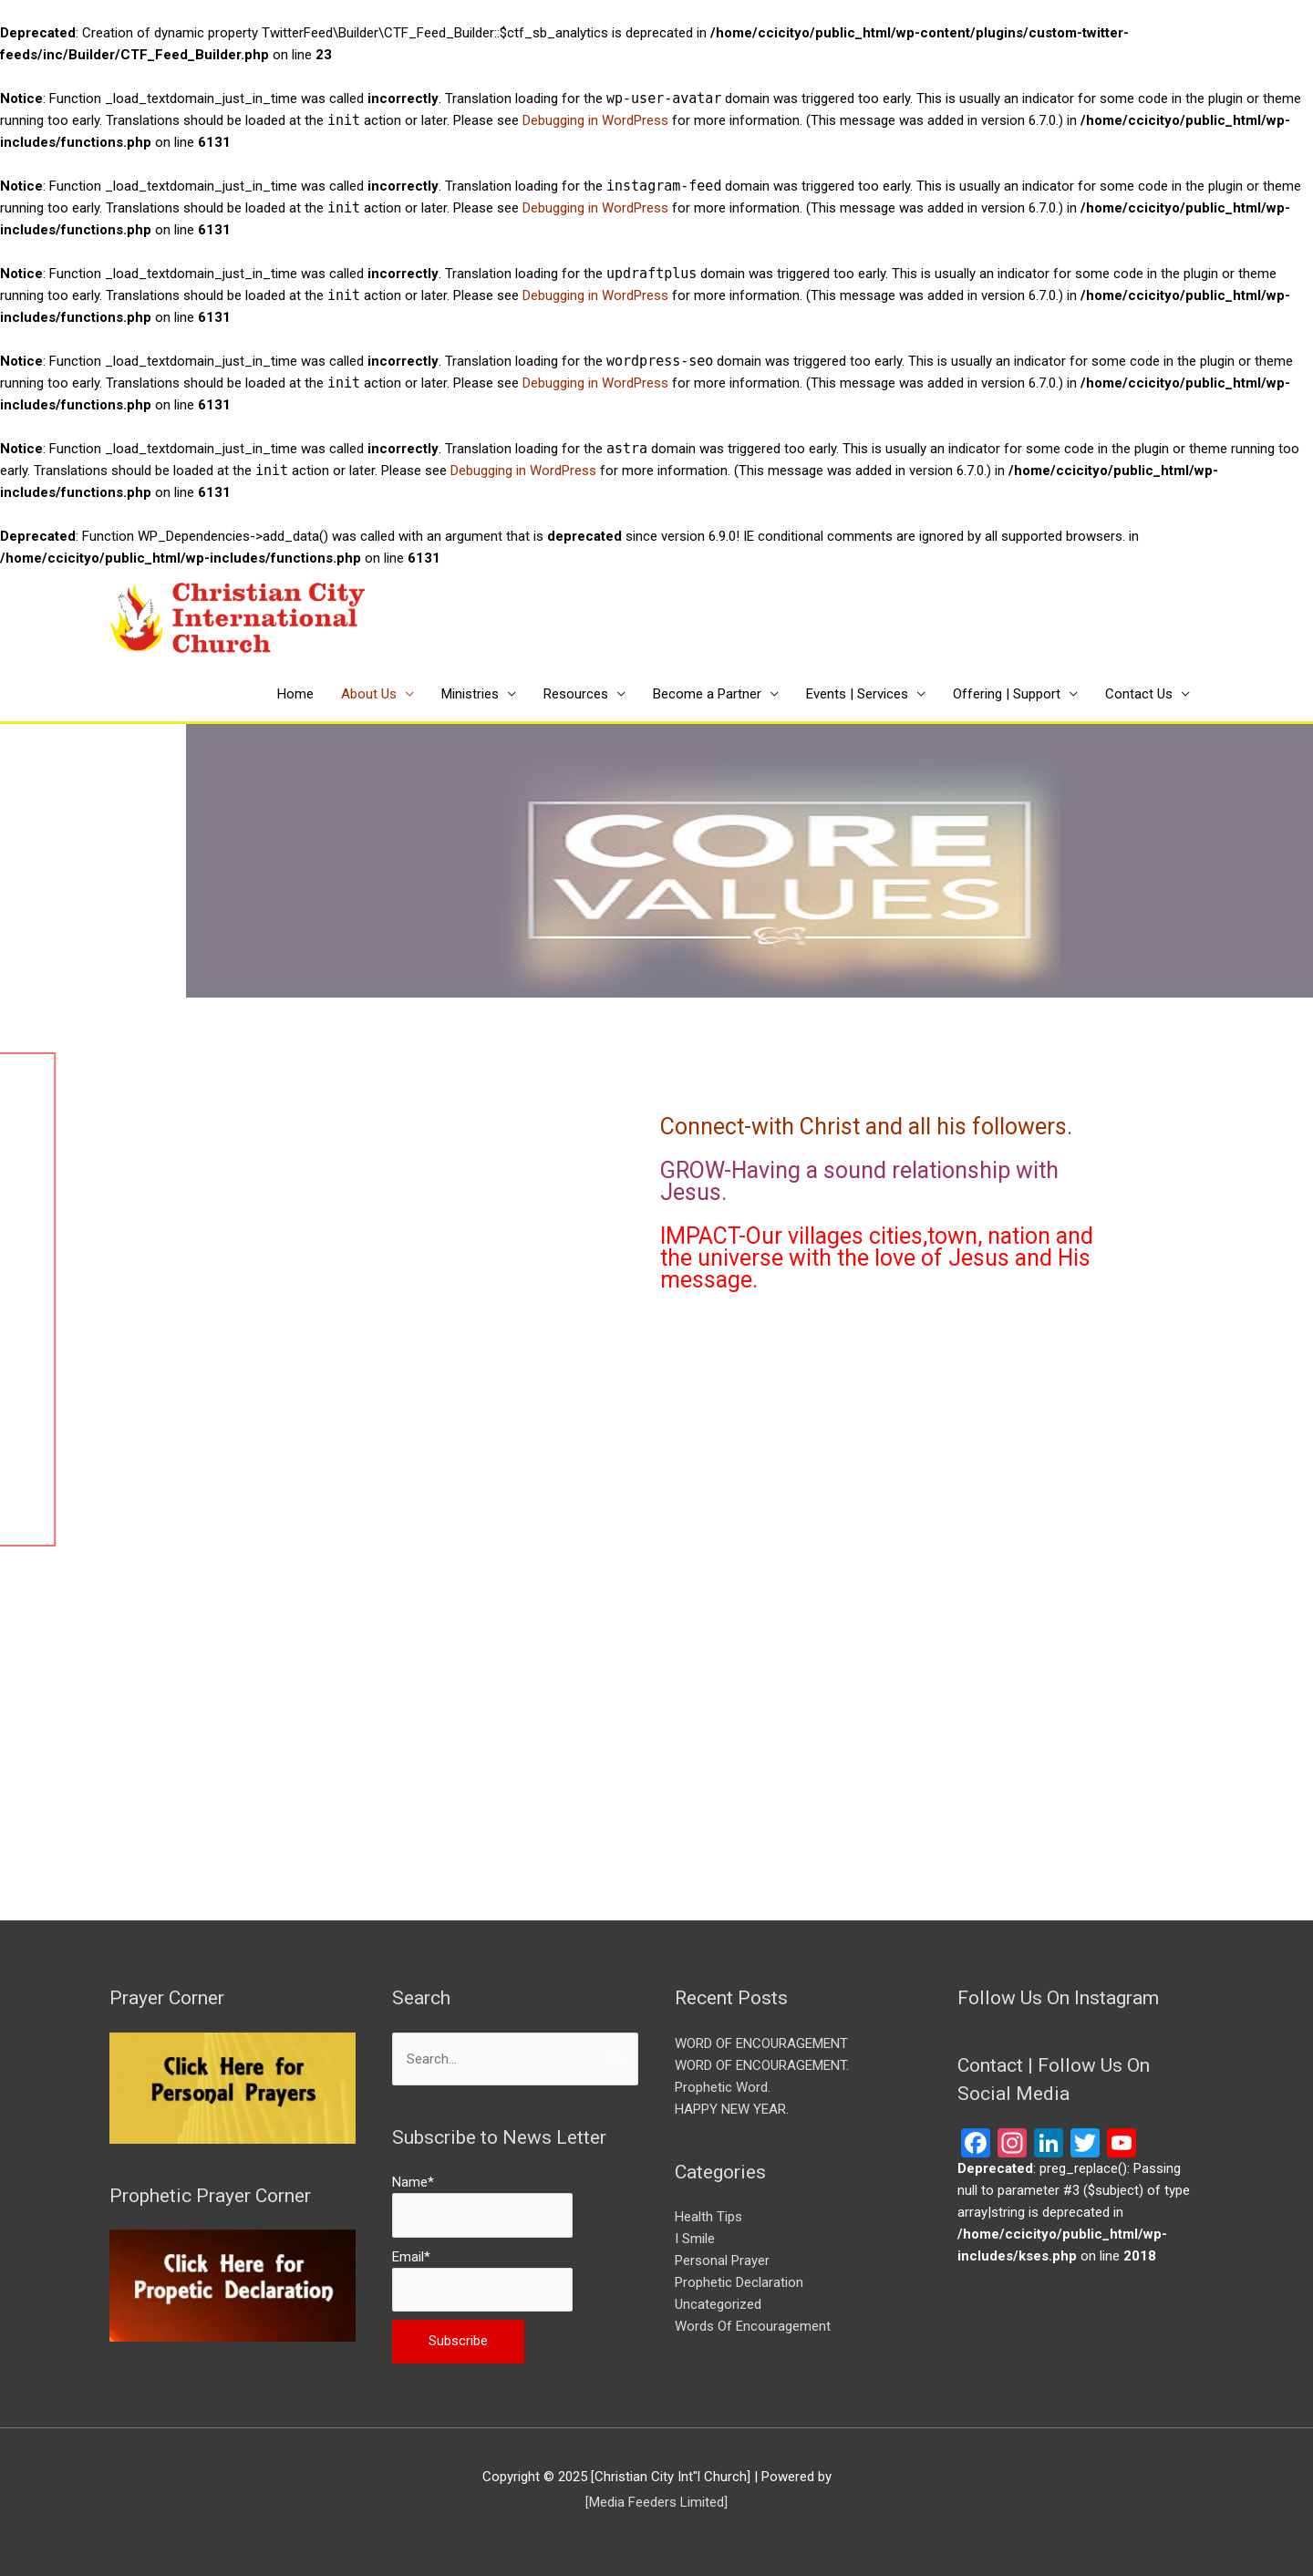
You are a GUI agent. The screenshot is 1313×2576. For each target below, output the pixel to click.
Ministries (470, 694)
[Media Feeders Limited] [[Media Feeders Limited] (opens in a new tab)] (656, 2502)
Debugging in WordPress (595, 120)
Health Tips (708, 2217)
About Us (369, 694)
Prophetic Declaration (739, 2282)
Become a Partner (707, 694)
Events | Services (857, 694)
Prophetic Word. (722, 2087)
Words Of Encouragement (753, 2326)
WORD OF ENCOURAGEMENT (761, 2043)
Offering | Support (1006, 694)
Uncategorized (718, 2304)
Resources (575, 694)
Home (295, 694)
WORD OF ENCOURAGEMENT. (762, 2065)
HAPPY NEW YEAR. (733, 2109)
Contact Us (1139, 694)
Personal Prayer (722, 2260)
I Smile (695, 2238)
